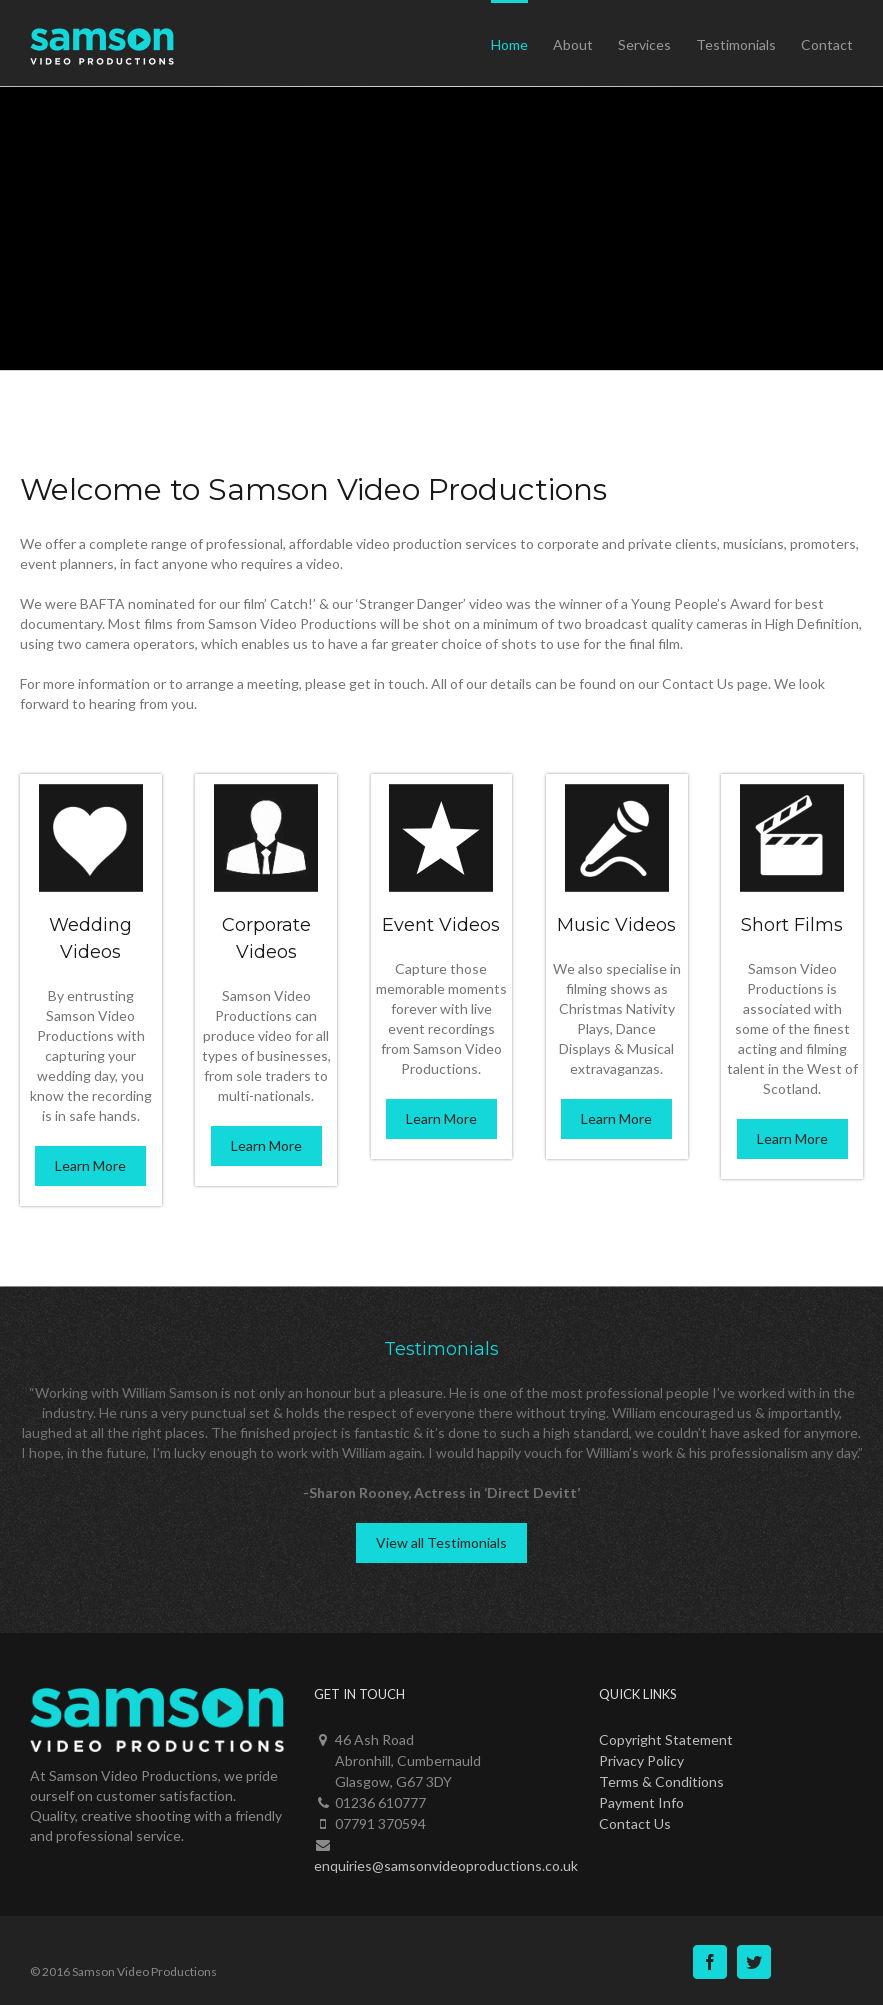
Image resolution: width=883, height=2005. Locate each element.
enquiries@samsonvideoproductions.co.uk (446, 1865)
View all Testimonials (441, 1542)
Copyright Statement (666, 1739)
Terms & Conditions (661, 1781)
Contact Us (635, 1823)
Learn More (90, 1165)
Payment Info (641, 1802)
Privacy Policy (641, 1760)
